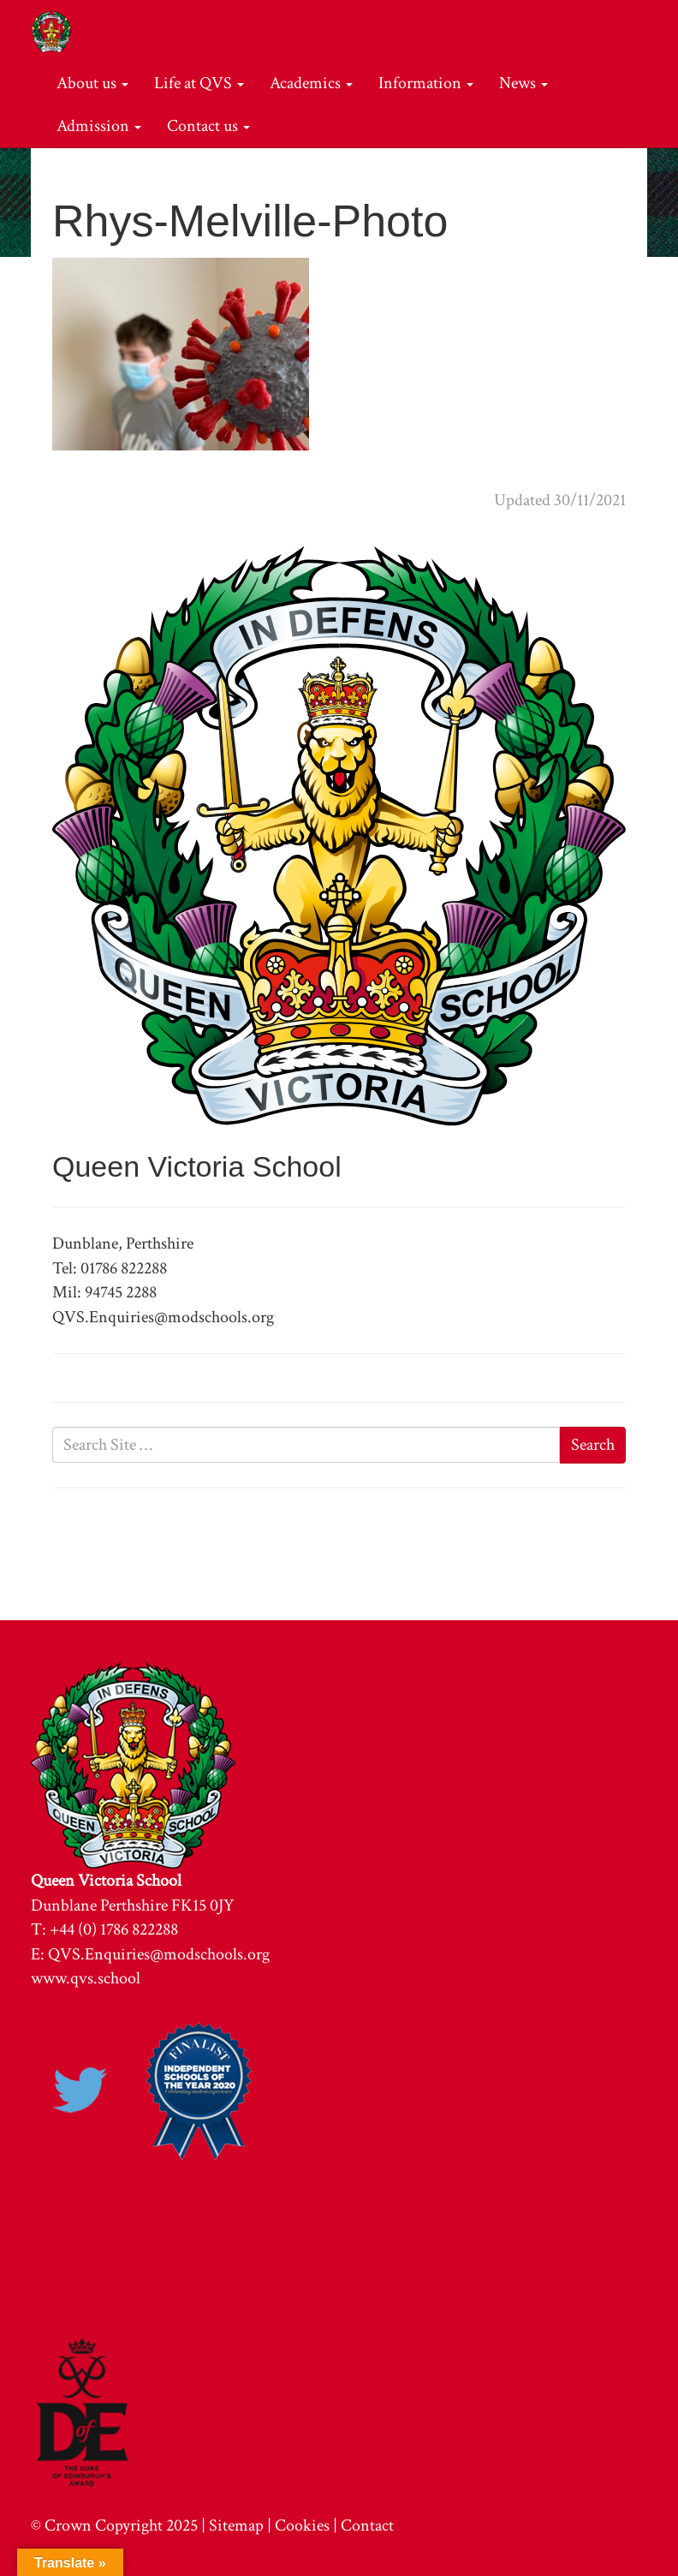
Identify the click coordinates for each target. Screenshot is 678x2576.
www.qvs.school (85, 1978)
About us (92, 83)
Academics (311, 83)
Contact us (208, 126)
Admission (98, 126)
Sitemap (236, 2525)
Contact (367, 2525)
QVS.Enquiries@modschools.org (159, 1954)
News (523, 83)
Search (593, 1445)
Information (425, 83)
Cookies (302, 2525)
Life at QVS (199, 83)
